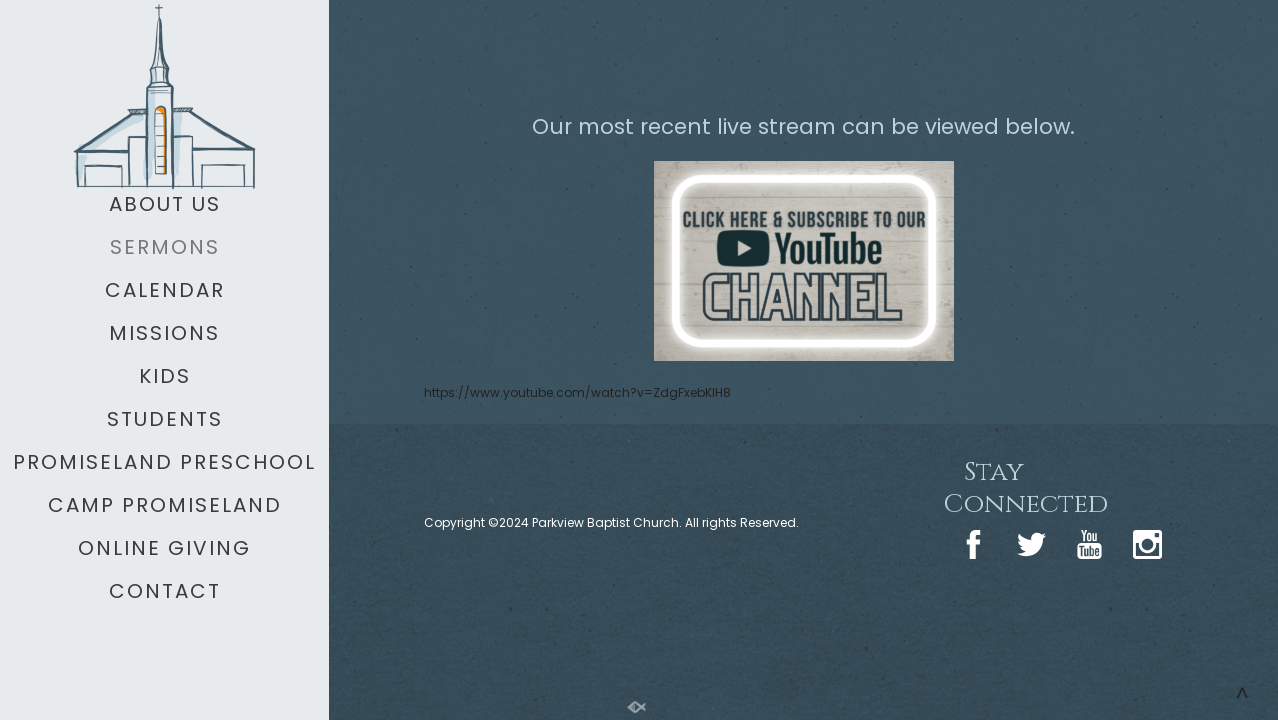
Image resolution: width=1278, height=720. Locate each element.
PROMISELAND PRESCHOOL (164, 462)
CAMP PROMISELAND (165, 505)
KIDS (165, 376)
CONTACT (165, 591)
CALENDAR (165, 290)
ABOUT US (165, 204)
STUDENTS (165, 419)
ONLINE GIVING (164, 548)
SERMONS (165, 247)
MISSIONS (164, 333)
